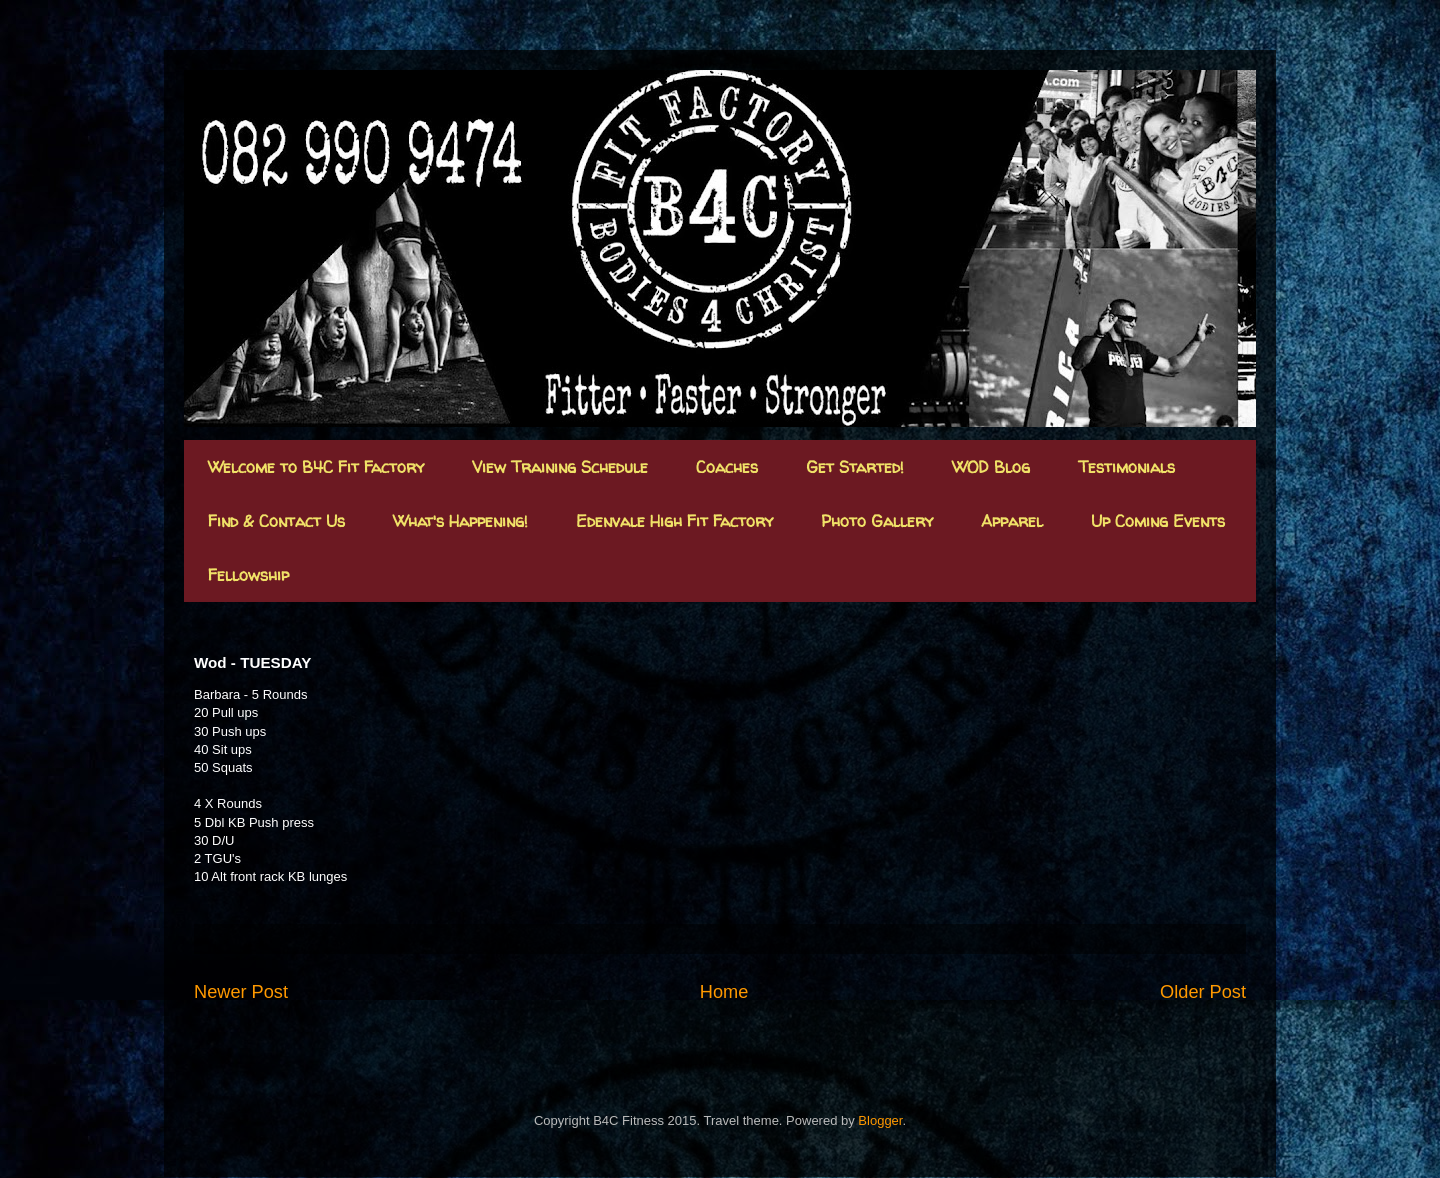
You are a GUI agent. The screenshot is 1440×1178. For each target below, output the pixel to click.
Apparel (1012, 521)
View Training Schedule (560, 467)
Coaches (727, 467)
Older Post (1203, 992)
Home (724, 992)
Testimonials (1126, 467)
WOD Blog (991, 467)
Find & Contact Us (276, 521)
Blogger (880, 1120)
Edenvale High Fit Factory (674, 521)
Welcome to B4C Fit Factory (316, 467)
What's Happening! (460, 521)
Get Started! (855, 467)
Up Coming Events (1158, 521)
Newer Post (241, 992)
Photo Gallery (877, 521)
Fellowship (248, 575)
